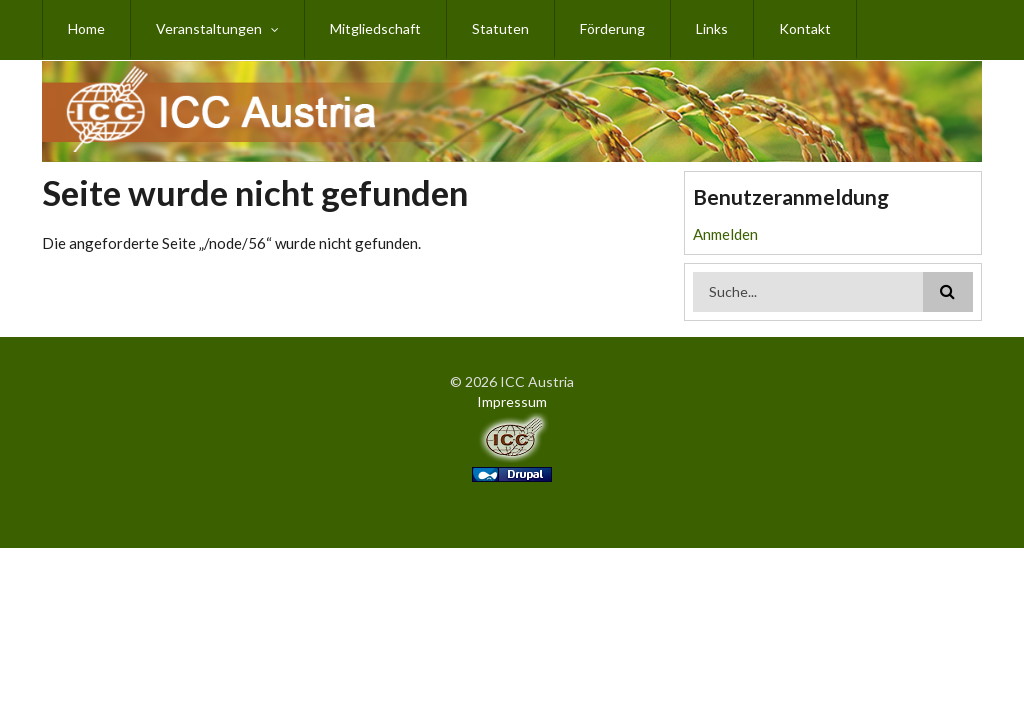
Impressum (512, 401)
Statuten (500, 28)
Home (86, 28)
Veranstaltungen (209, 28)
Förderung (612, 28)
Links (712, 28)
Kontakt (805, 28)
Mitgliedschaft (375, 28)
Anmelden (725, 234)
